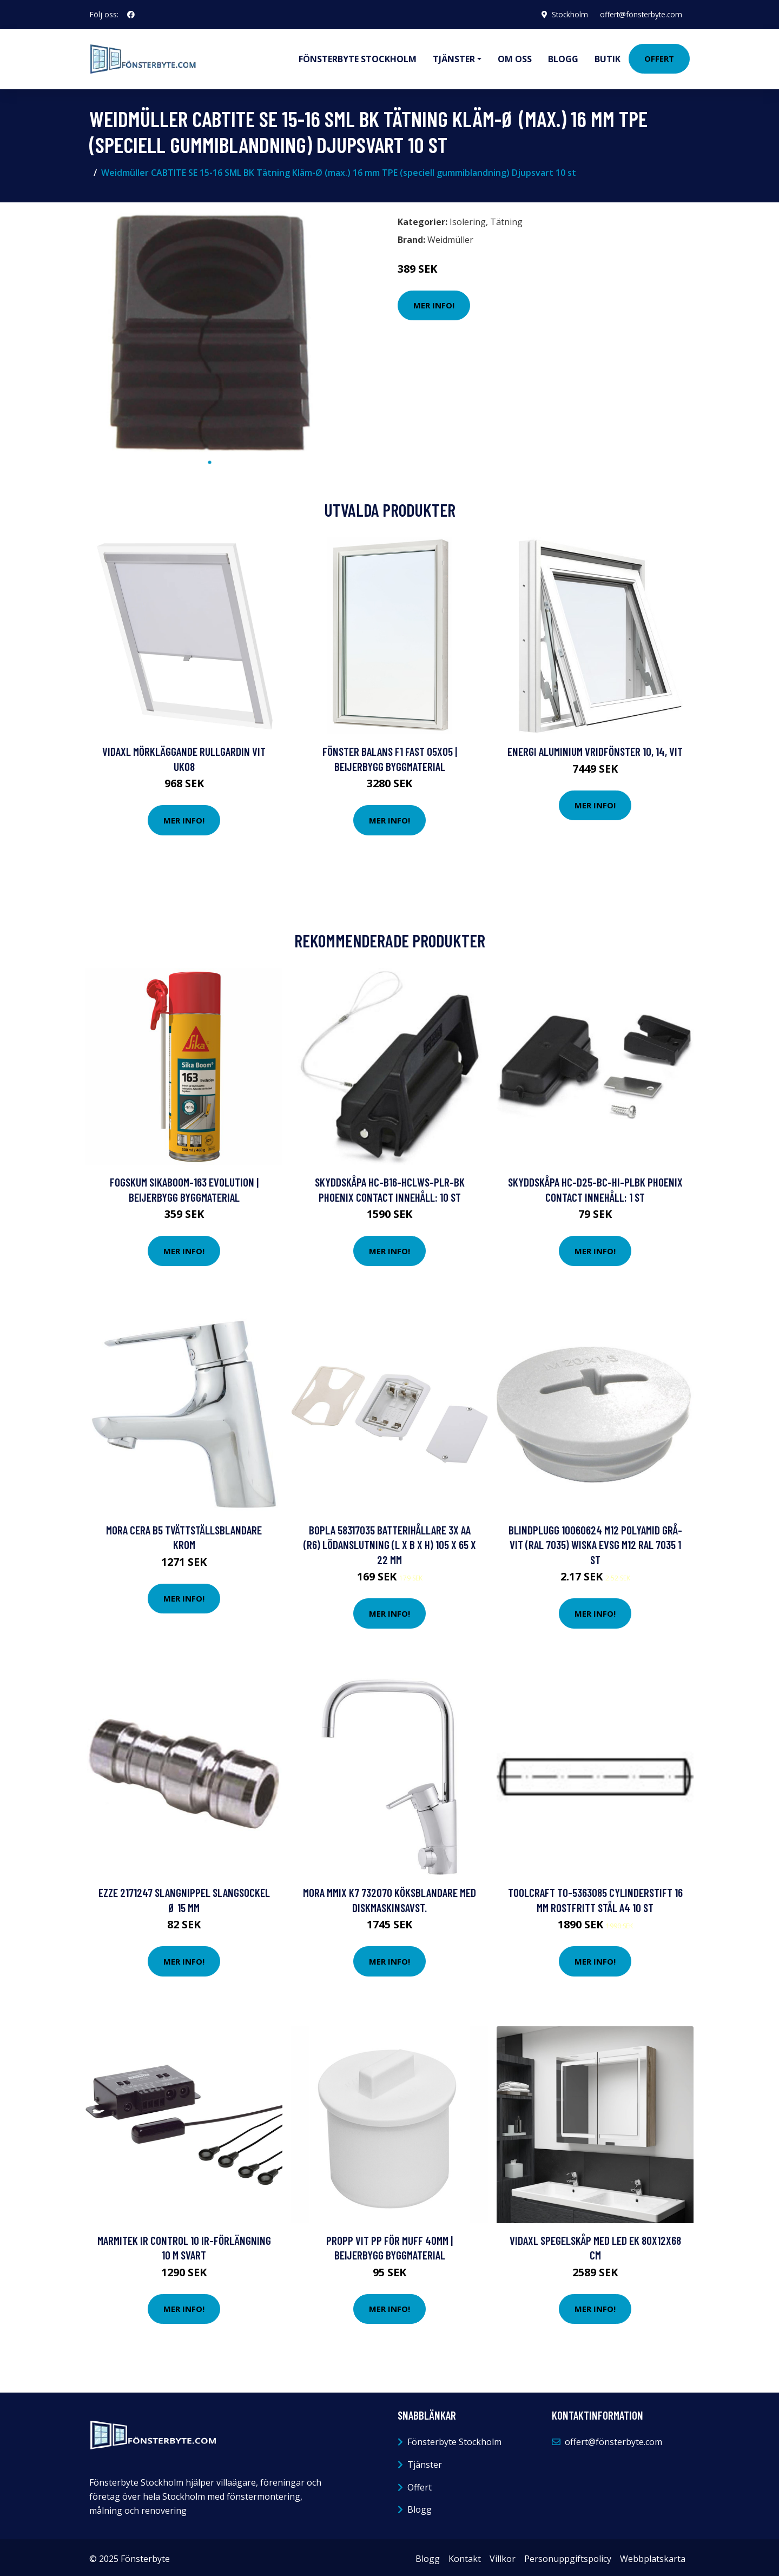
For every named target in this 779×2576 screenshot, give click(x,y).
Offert (659, 57)
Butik (607, 57)
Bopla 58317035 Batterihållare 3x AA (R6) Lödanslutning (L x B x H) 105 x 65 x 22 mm (389, 1542)
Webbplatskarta (652, 2556)
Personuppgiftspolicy (567, 2556)
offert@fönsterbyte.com (639, 14)
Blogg (563, 57)
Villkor (503, 2556)
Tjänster (424, 2462)
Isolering (468, 219)
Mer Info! (433, 302)
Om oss (515, 57)
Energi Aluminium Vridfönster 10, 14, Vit (595, 748)
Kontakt (464, 2556)
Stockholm (565, 14)
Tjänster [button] (454, 57)
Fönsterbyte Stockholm (358, 57)
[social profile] (131, 14)
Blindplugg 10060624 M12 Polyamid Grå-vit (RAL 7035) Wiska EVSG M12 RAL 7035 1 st (595, 1542)
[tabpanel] (209, 328)
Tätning (506, 219)
